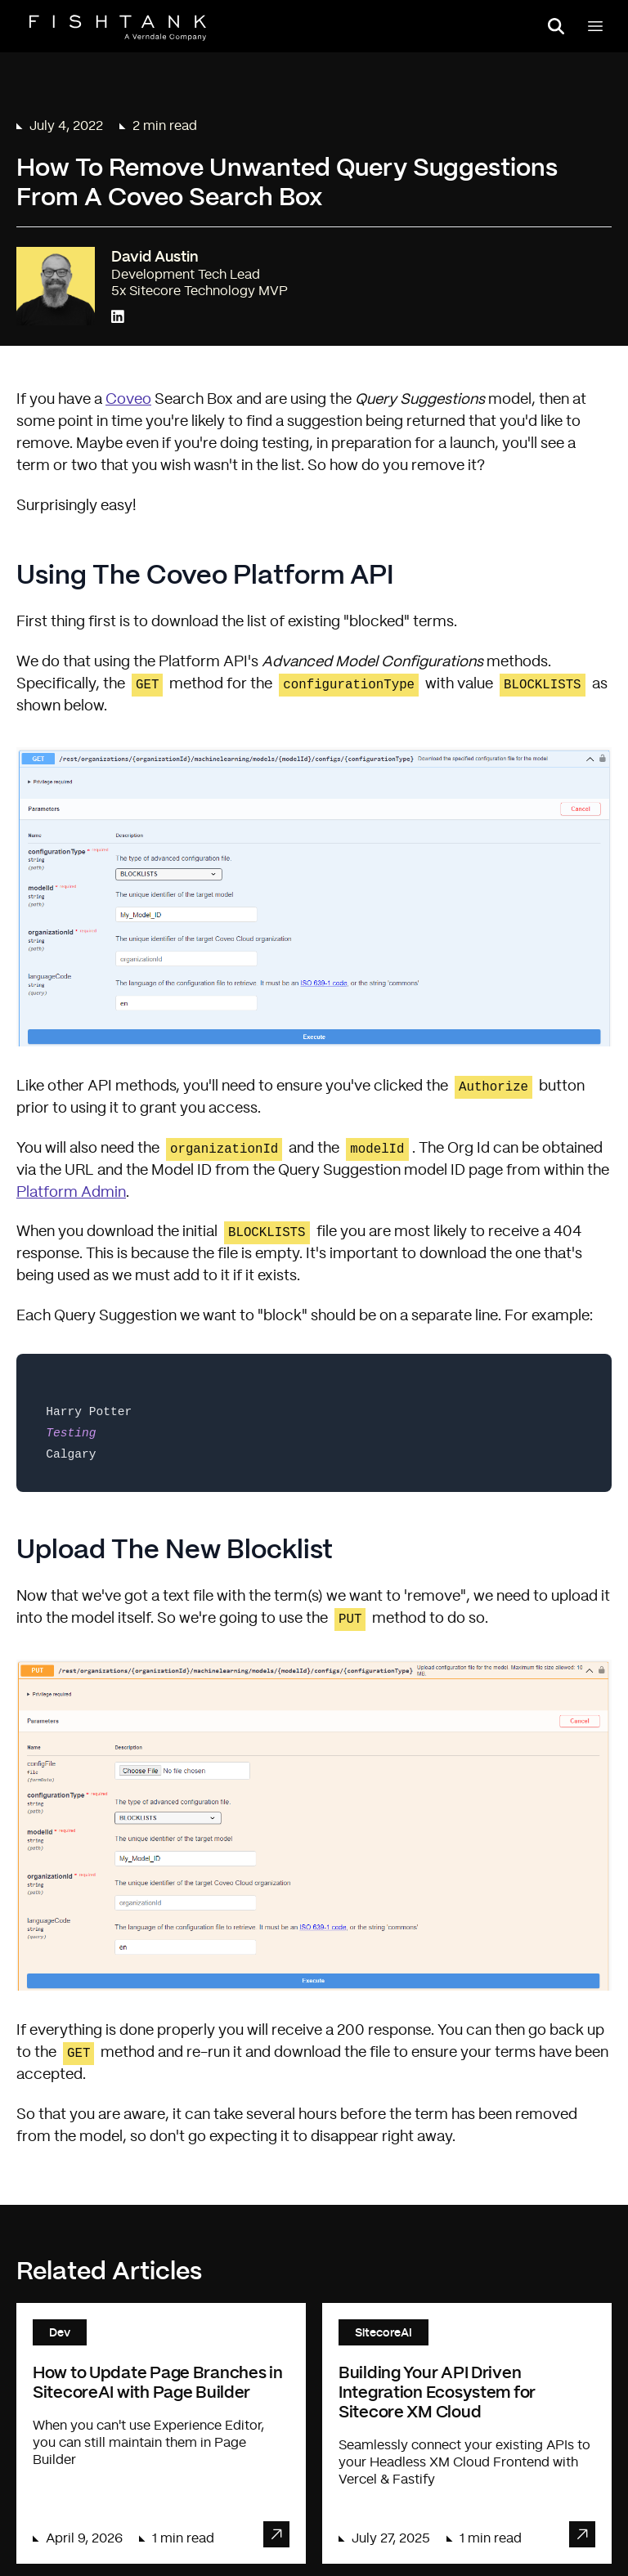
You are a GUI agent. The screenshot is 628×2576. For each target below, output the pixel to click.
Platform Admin (71, 1192)
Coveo (128, 399)
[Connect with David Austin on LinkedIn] (117, 318)
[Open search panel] (556, 26)
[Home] (117, 27)
